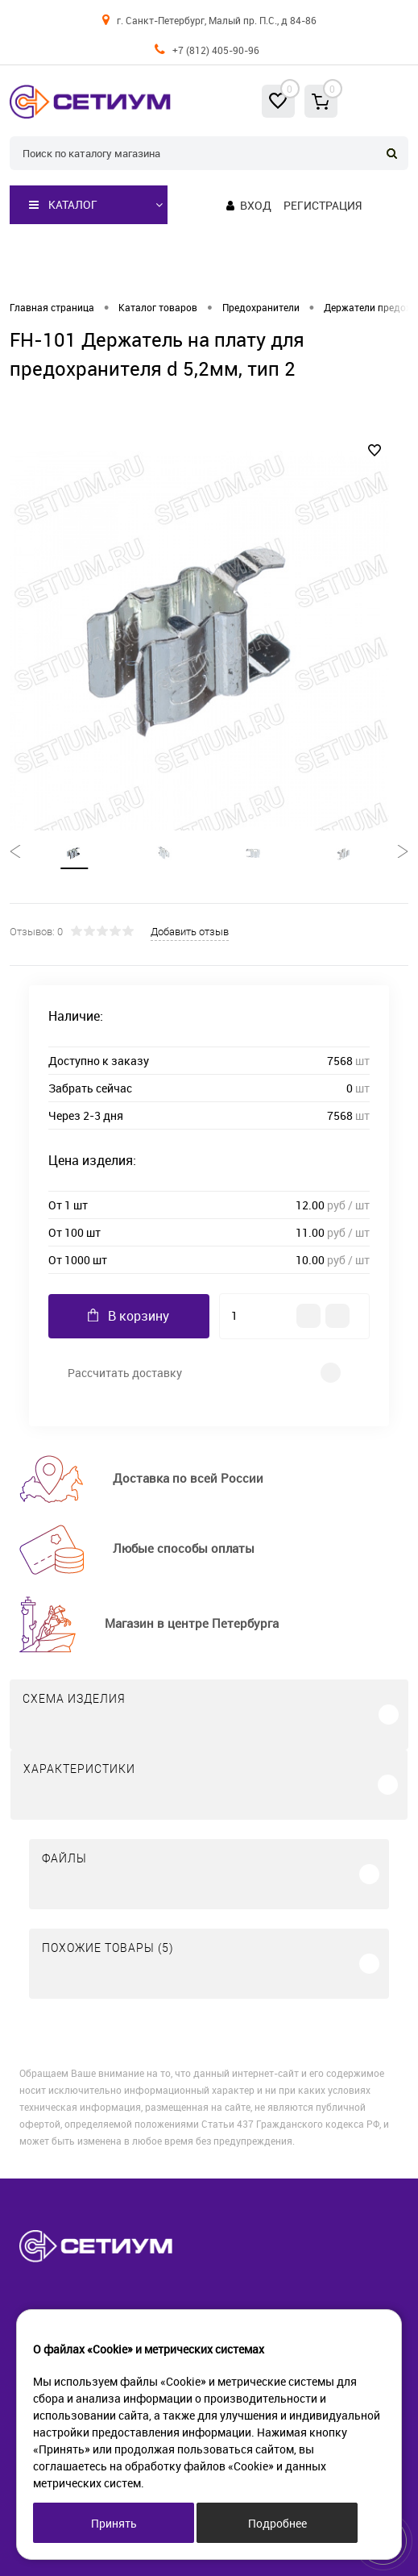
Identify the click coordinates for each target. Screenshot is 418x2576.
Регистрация (322, 205)
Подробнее (277, 2523)
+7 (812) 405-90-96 (215, 50)
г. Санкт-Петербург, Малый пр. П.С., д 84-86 (217, 20)
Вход (255, 205)
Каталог (63, 204)
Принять (114, 2523)
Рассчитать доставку (125, 1372)
